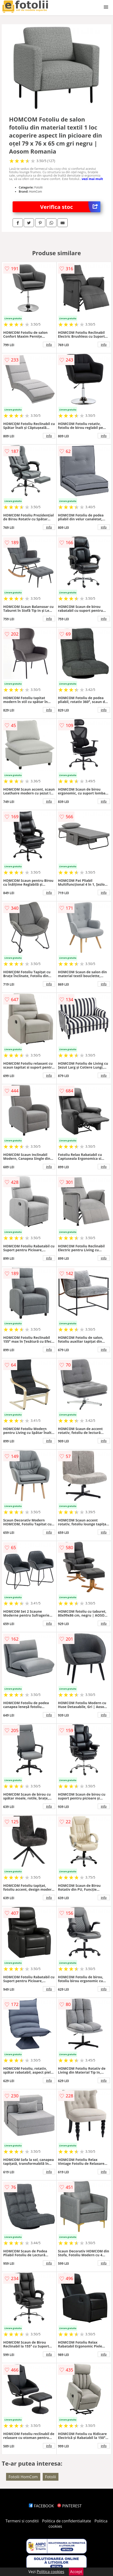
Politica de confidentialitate (66, 2521)
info (49, 344)
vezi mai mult (92, 179)
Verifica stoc (70, 206)
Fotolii (50, 2476)
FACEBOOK (41, 2506)
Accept (76, 2571)
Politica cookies (50, 2571)
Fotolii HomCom (23, 2476)
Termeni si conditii (22, 2521)
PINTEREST (69, 2506)
